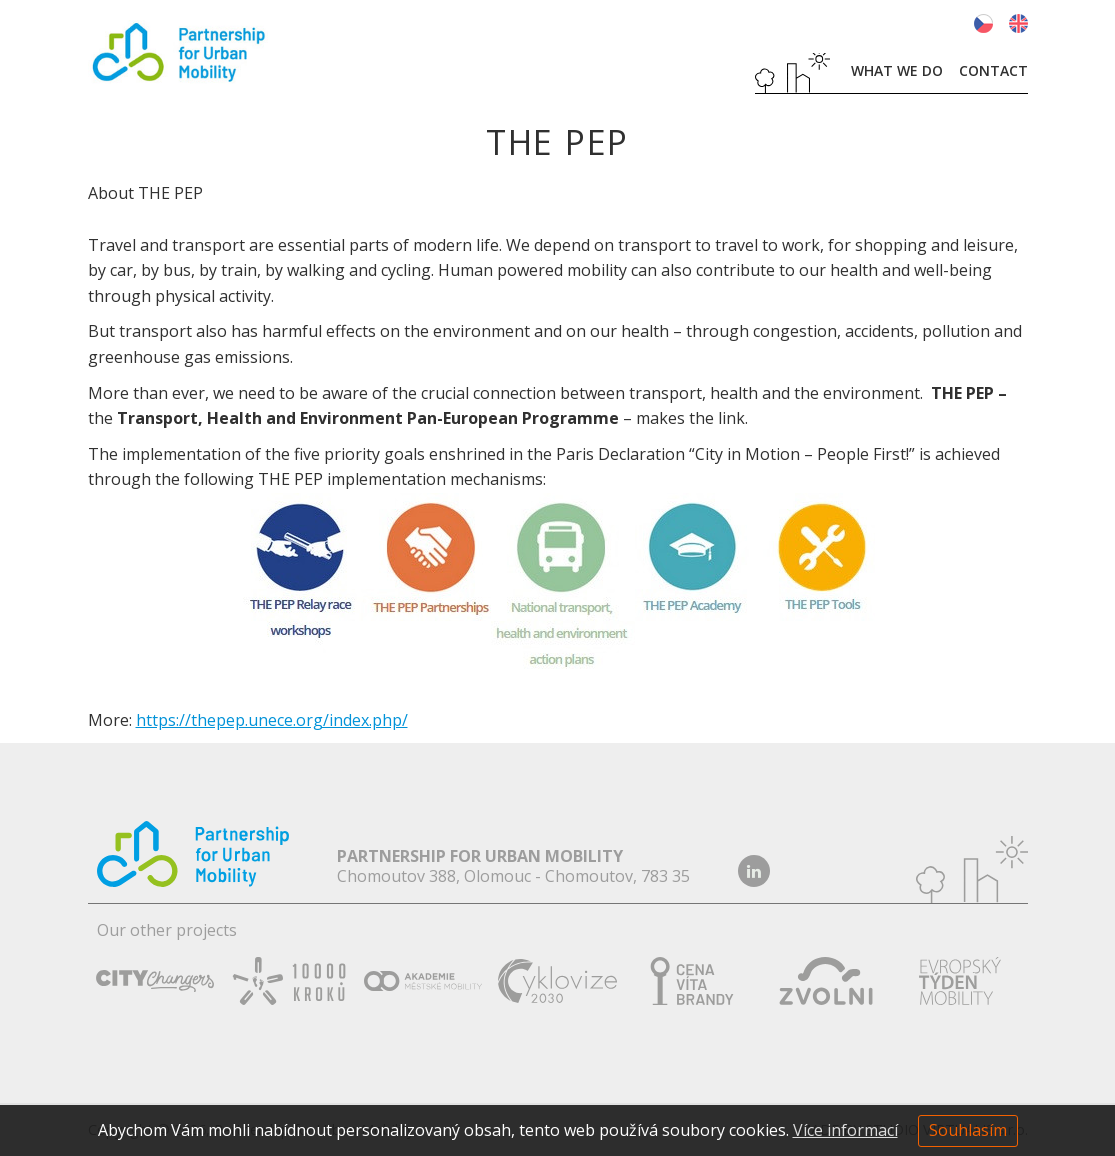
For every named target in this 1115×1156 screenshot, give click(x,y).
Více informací (845, 1130)
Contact (993, 70)
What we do (897, 70)
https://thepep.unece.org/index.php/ (272, 720)
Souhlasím (968, 1130)
